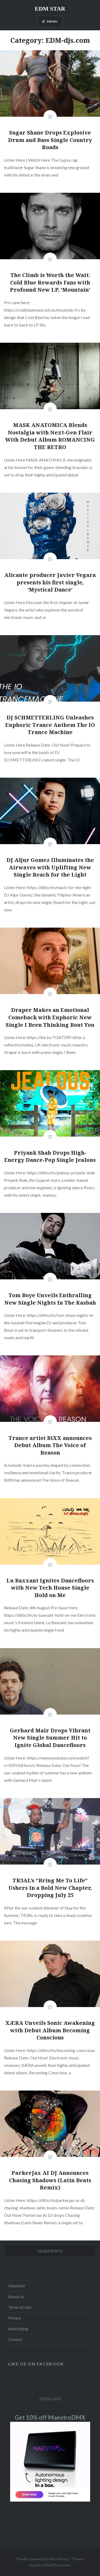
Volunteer (17, 2286)
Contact (15, 2339)
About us (16, 2296)
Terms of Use (19, 2307)
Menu (52, 21)
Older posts (50, 2251)
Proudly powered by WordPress (42, 2559)
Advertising (18, 2329)
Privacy (14, 2318)
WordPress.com (56, 2565)
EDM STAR (50, 8)
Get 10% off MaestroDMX (50, 2417)
